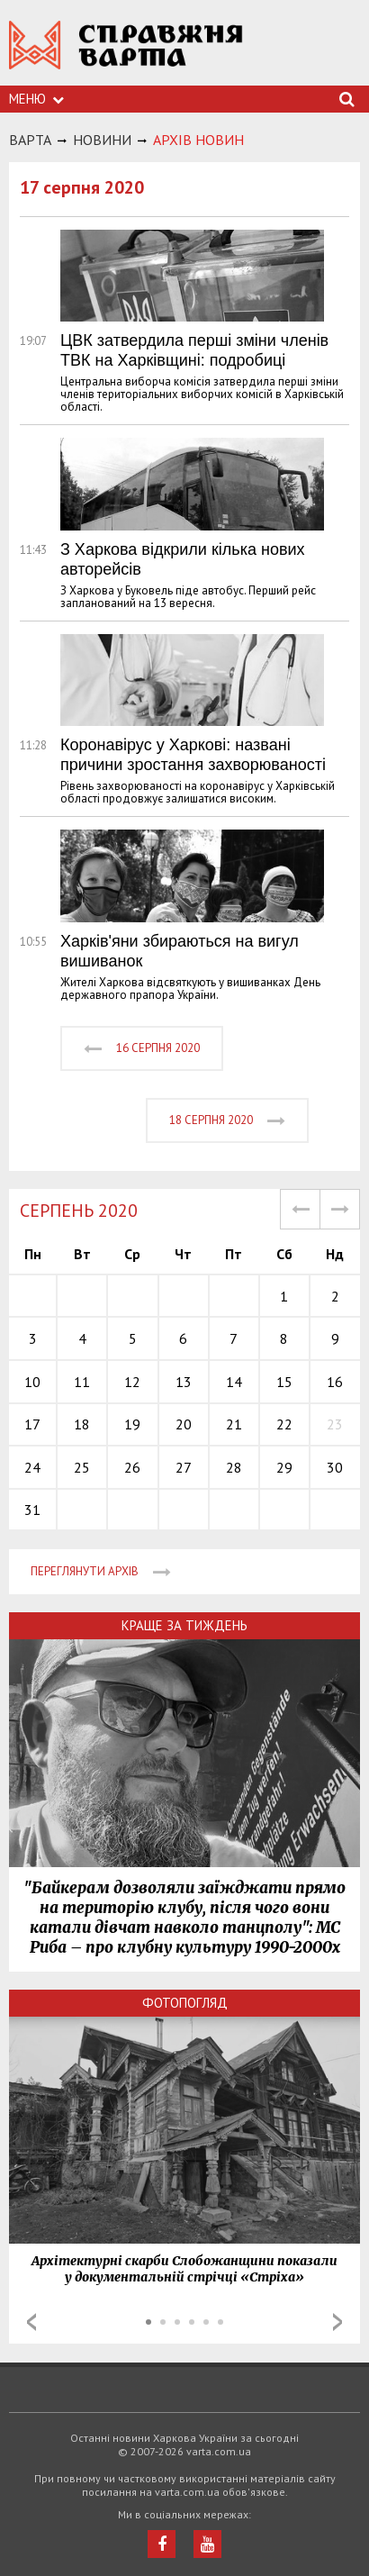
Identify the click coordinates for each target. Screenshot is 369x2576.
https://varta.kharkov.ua (126, 54)
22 (284, 1424)
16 (335, 1382)
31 (32, 1510)
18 (82, 1424)
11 (82, 1382)
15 (284, 1382)
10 (32, 1382)
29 (284, 1467)
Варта (30, 140)
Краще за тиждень (185, 1625)
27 (184, 1467)
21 (234, 1424)
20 (184, 1424)
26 (132, 1467)
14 (234, 1382)
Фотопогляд (185, 2002)
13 (184, 1382)
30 (335, 1467)
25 (82, 1467)
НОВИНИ (102, 140)
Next (337, 2322)
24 (32, 1467)
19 (132, 1424)
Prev (31, 2322)
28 (234, 1467)
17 (32, 1424)
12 (132, 1382)
